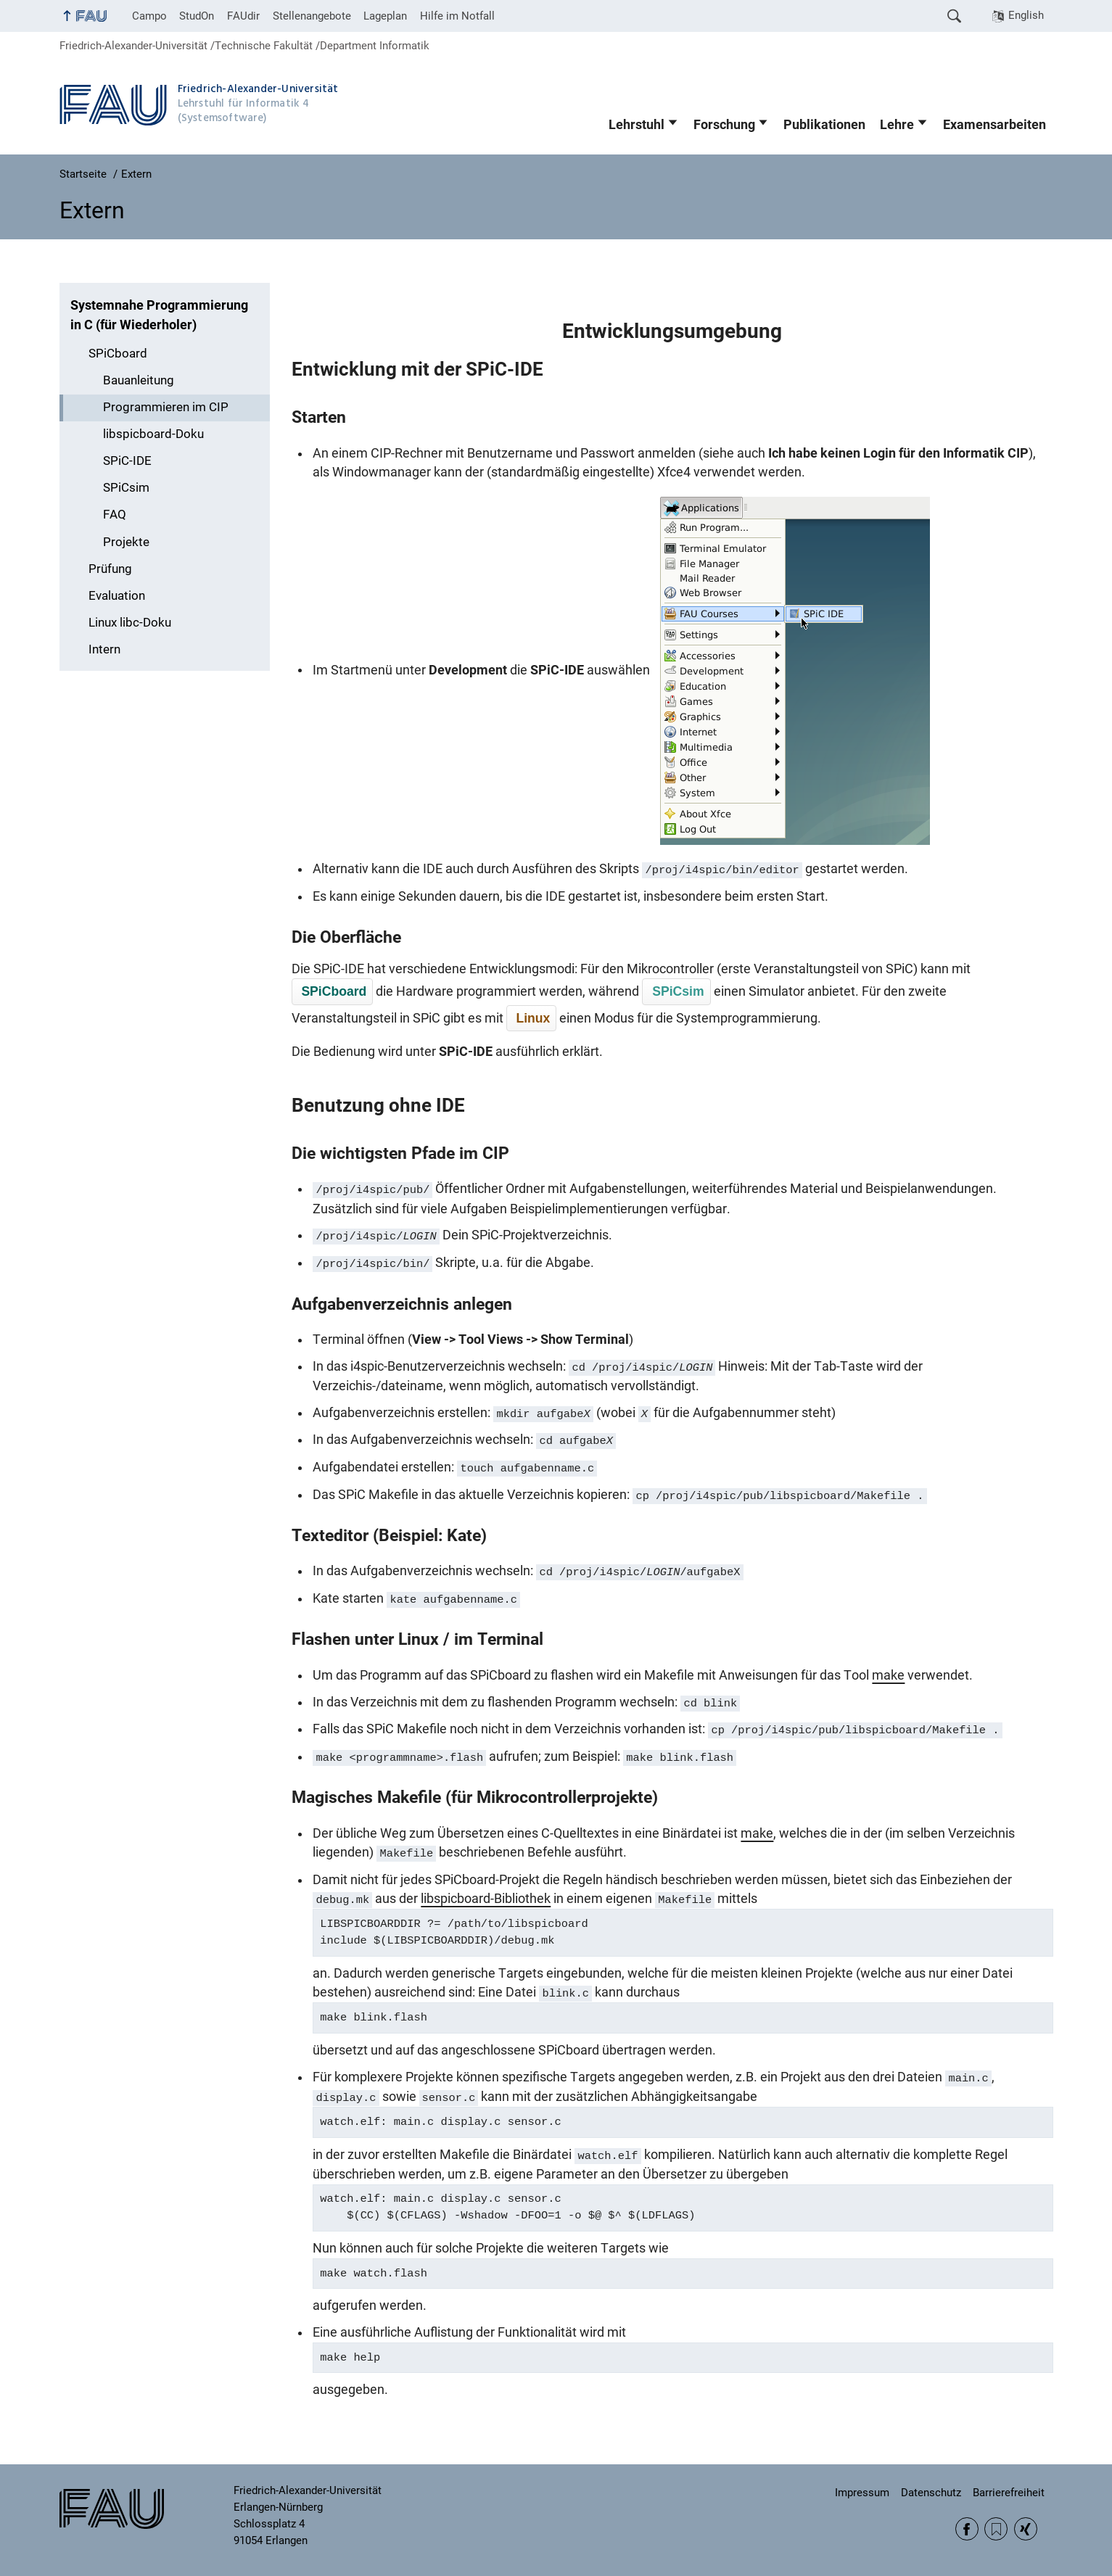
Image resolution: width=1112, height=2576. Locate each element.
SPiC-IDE (127, 461)
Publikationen (824, 124)
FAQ (114, 514)
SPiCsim (126, 488)
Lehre (897, 124)
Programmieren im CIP (165, 407)
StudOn (196, 15)
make (888, 1675)
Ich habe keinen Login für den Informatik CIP (898, 453)
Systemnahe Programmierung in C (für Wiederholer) (159, 314)
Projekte (126, 542)
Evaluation (116, 596)
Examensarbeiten (994, 124)
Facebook (967, 2528)
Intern (104, 649)
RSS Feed (996, 2528)
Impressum (862, 2492)
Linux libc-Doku (129, 622)
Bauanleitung (138, 380)
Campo (149, 15)
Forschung (724, 124)
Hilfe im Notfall (457, 15)
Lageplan (385, 15)
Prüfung (110, 569)
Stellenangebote (312, 15)
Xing (1025, 2528)
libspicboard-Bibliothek (486, 1898)
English (1026, 15)
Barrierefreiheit (1009, 2492)
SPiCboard (117, 353)
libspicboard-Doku (153, 434)
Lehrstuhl (636, 124)
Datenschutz (931, 2492)
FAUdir (243, 15)
